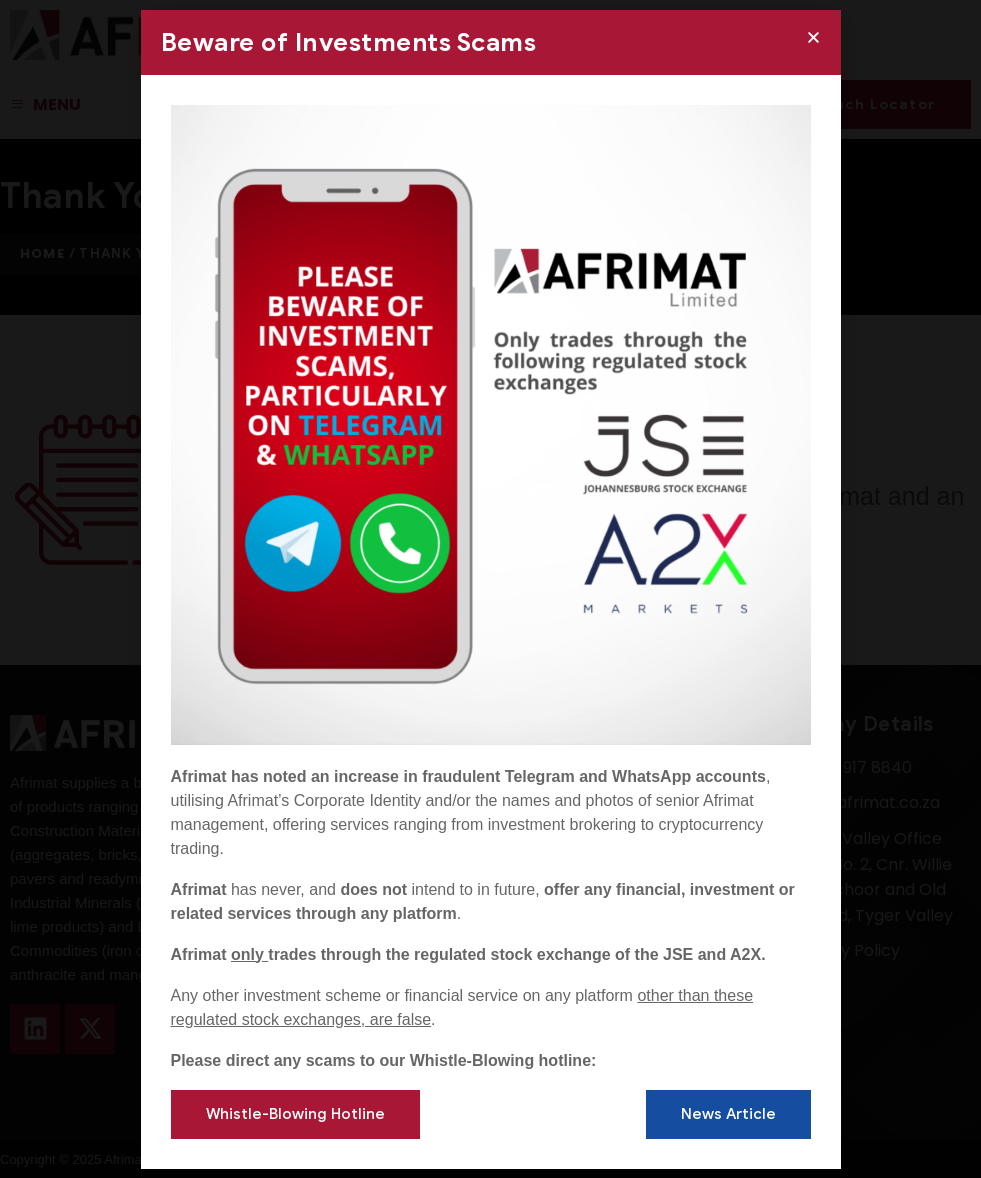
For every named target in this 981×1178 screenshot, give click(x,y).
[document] (490, 589)
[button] (813, 37)
